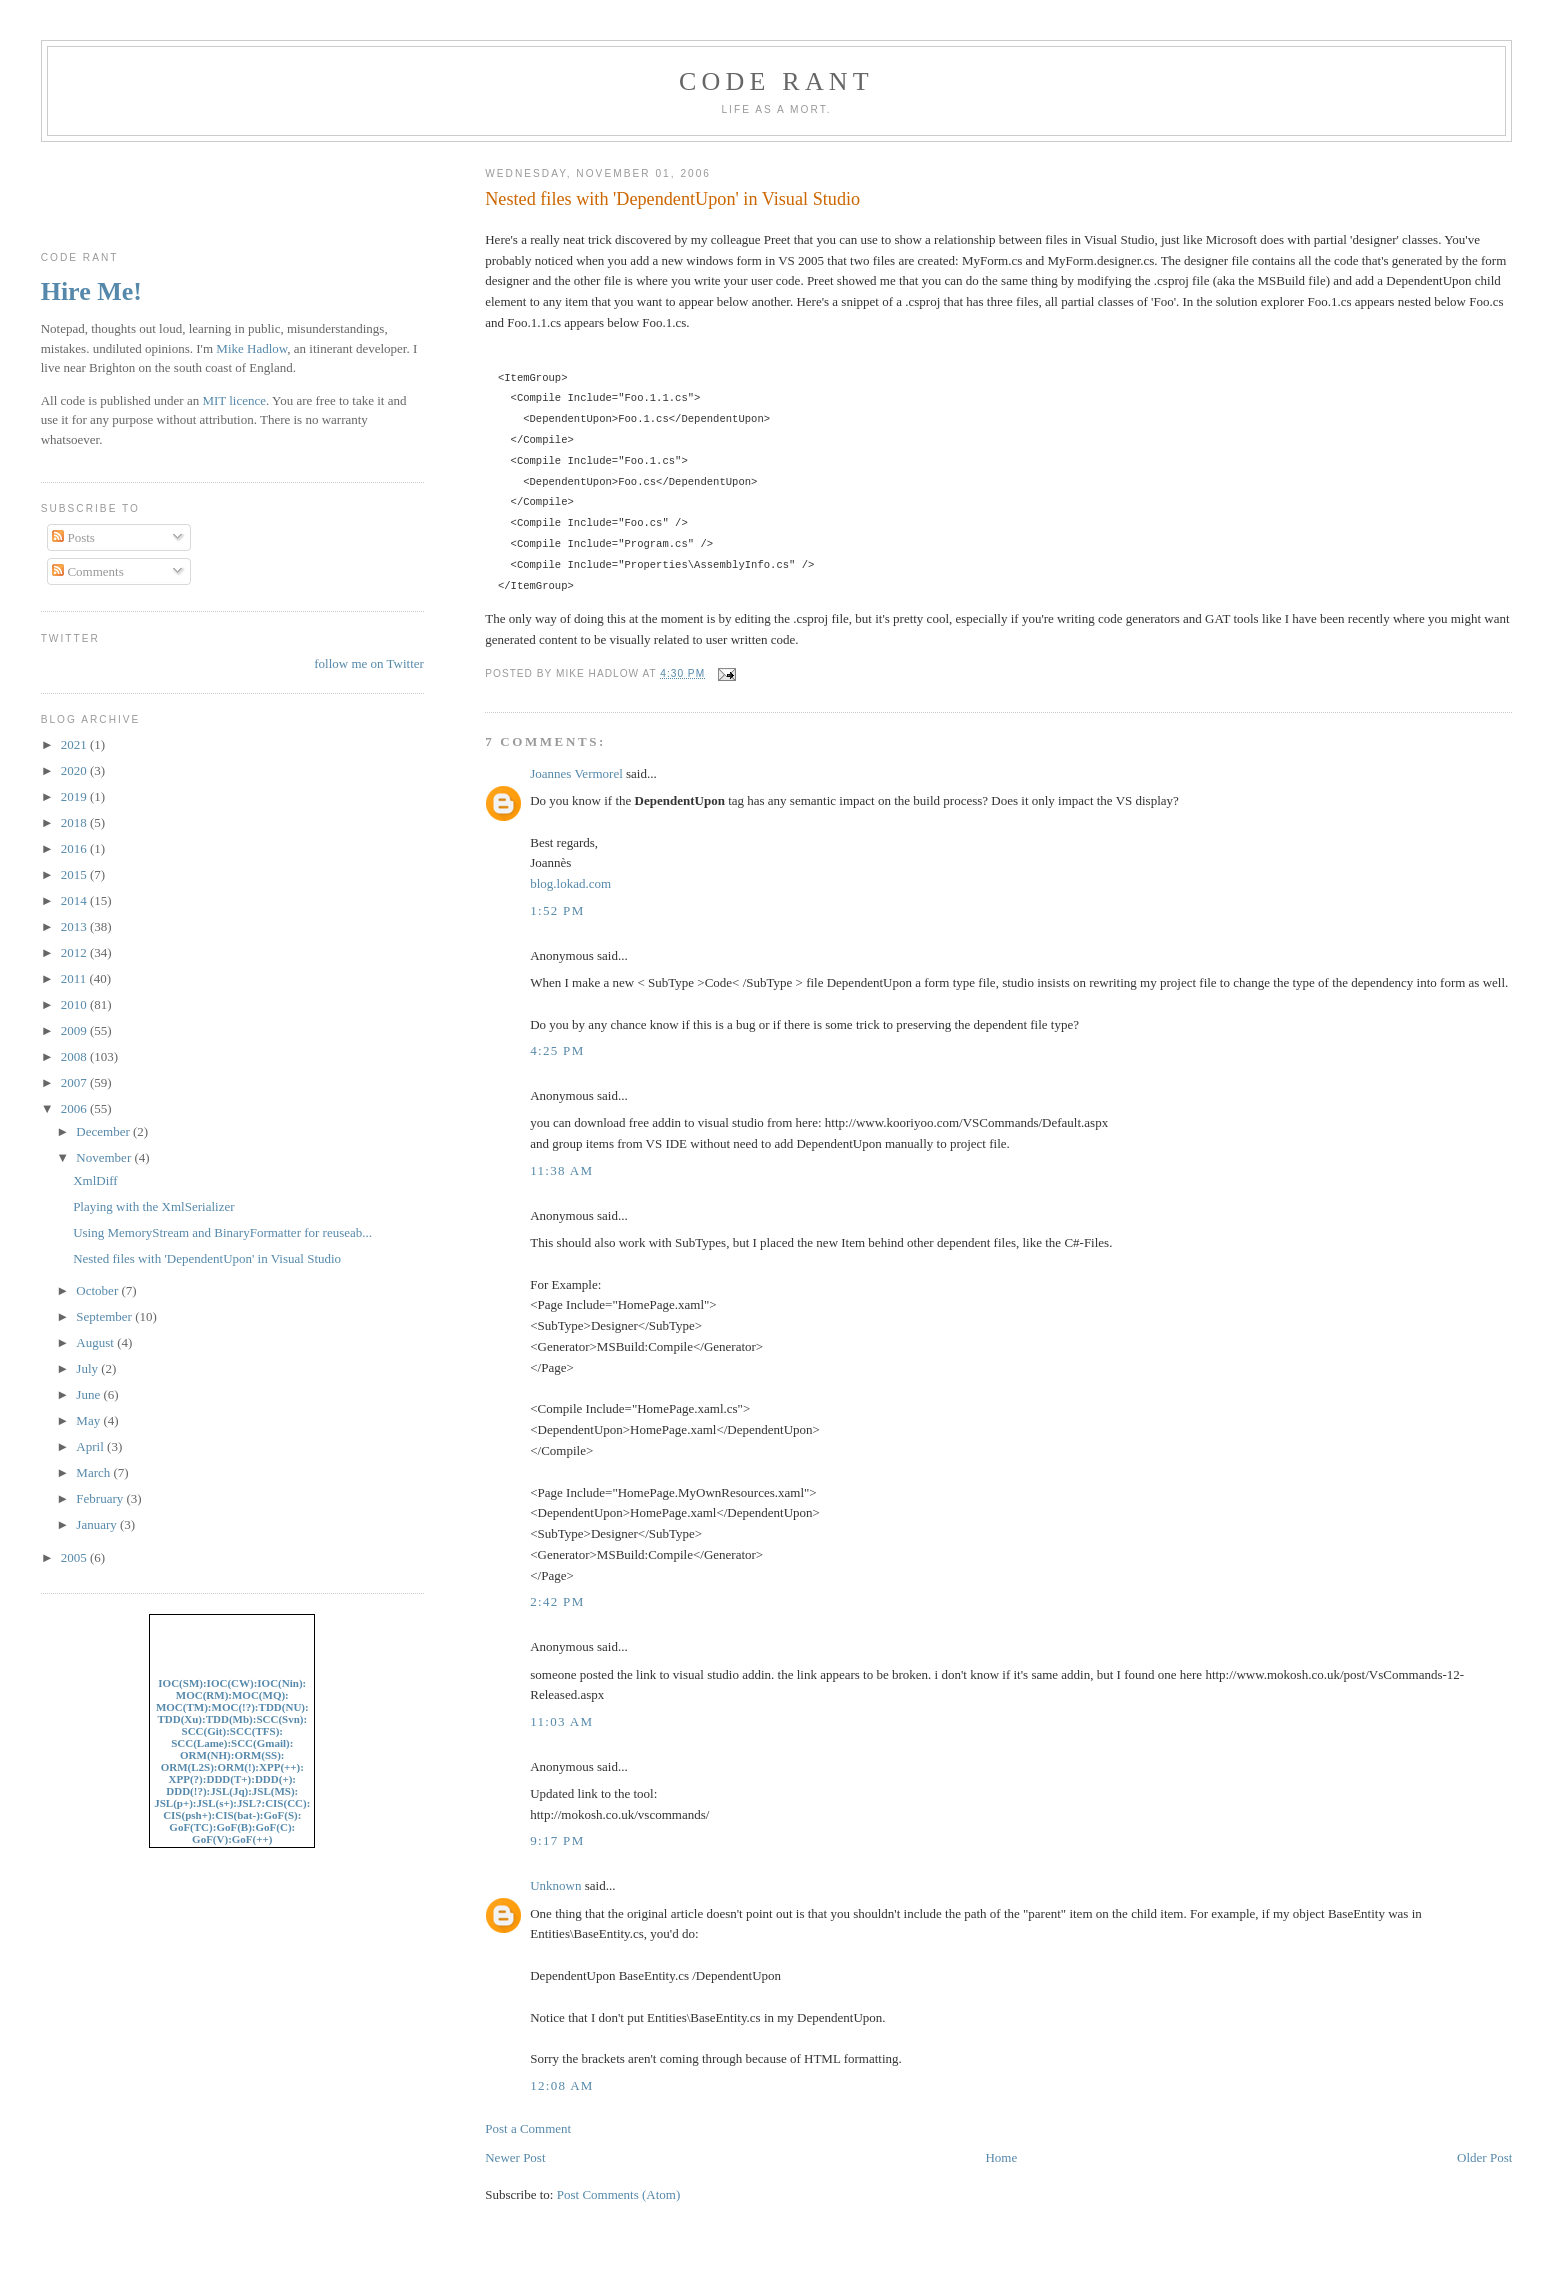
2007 (75, 1082)
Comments (88, 571)
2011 (75, 978)
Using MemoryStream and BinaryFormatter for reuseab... (222, 1232)
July (88, 1368)
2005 (75, 1557)
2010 (75, 1004)
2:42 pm (557, 1601)
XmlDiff (95, 1180)
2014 (75, 900)
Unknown (555, 1885)
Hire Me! (91, 291)
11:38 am (561, 1170)
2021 (75, 744)
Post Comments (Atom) (619, 2194)
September (105, 1316)
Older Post (1484, 2157)
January (98, 1524)
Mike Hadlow (251, 348)
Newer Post (515, 2157)
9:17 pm (557, 1840)
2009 (75, 1030)
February (101, 1498)
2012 (75, 952)
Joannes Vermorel (576, 773)
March (94, 1472)
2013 (75, 926)
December (104, 1131)
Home (1001, 2157)
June (89, 1394)
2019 (75, 796)
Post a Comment (528, 2128)
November (105, 1157)
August (96, 1342)
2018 (75, 822)
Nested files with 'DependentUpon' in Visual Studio (672, 199)
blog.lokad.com (570, 883)
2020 (75, 770)
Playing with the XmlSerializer (153, 1206)
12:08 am (562, 2085)
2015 (75, 874)
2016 (75, 848)
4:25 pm (557, 1050)
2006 (75, 1108)
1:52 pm (557, 910)
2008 (75, 1056)
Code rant (776, 81)
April (91, 1446)
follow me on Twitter (369, 663)
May (89, 1420)
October (98, 1290)
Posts (73, 537)
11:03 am (561, 1721)
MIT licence (234, 400)
